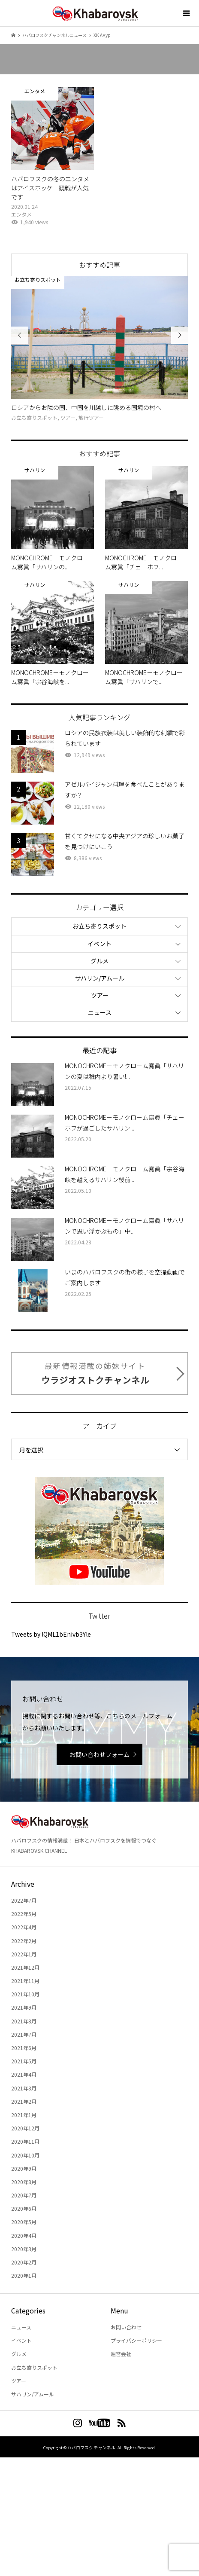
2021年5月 (23, 2061)
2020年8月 (23, 2181)
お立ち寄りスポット (99, 926)
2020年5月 (23, 2221)
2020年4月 (23, 2235)
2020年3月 (23, 2248)
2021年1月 (23, 2114)
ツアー (100, 995)
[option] (99, 349)
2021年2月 (23, 2101)
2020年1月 (23, 2275)
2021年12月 (25, 1967)
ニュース (100, 1012)
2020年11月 (25, 2141)
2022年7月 (23, 1900)
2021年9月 (23, 2007)
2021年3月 (23, 2088)
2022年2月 (23, 1940)
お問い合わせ (126, 2327)
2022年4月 (23, 1927)
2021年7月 (23, 2034)
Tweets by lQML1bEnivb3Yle (51, 1634)
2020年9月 (23, 2168)
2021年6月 (23, 2047)
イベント (99, 943)
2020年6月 (23, 2208)
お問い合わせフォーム (99, 1754)
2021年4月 (23, 2074)
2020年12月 (25, 2128)
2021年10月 (25, 1994)
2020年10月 (25, 2155)
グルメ (99, 960)
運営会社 (121, 2353)
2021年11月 (25, 1980)
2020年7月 (23, 2195)
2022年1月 (23, 1954)
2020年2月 (23, 2262)
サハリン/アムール (99, 978)
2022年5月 (23, 1913)
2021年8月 (23, 2021)
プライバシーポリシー (136, 2340)
